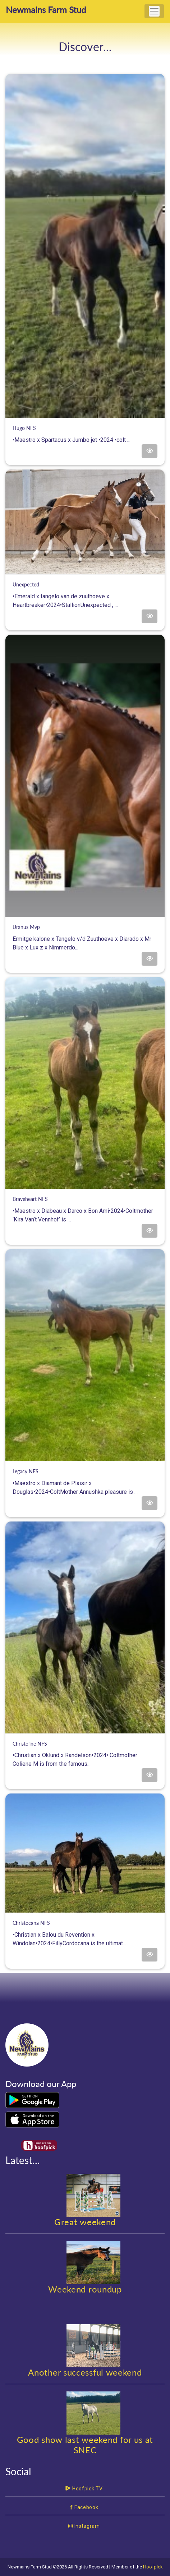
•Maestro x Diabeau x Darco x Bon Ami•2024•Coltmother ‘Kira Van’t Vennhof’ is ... (85, 1209)
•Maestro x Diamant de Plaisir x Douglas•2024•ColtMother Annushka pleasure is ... (85, 1482)
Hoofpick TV (83, 2488)
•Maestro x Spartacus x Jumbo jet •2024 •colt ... (85, 434)
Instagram (84, 2526)
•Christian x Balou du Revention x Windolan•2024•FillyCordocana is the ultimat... (85, 1933)
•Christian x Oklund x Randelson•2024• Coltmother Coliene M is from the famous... (85, 1754)
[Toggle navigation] (154, 11)
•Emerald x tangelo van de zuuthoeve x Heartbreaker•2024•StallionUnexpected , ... (85, 595)
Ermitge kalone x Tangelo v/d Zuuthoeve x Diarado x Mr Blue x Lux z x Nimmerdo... (85, 937)
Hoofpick (153, 2567)
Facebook (84, 2507)
